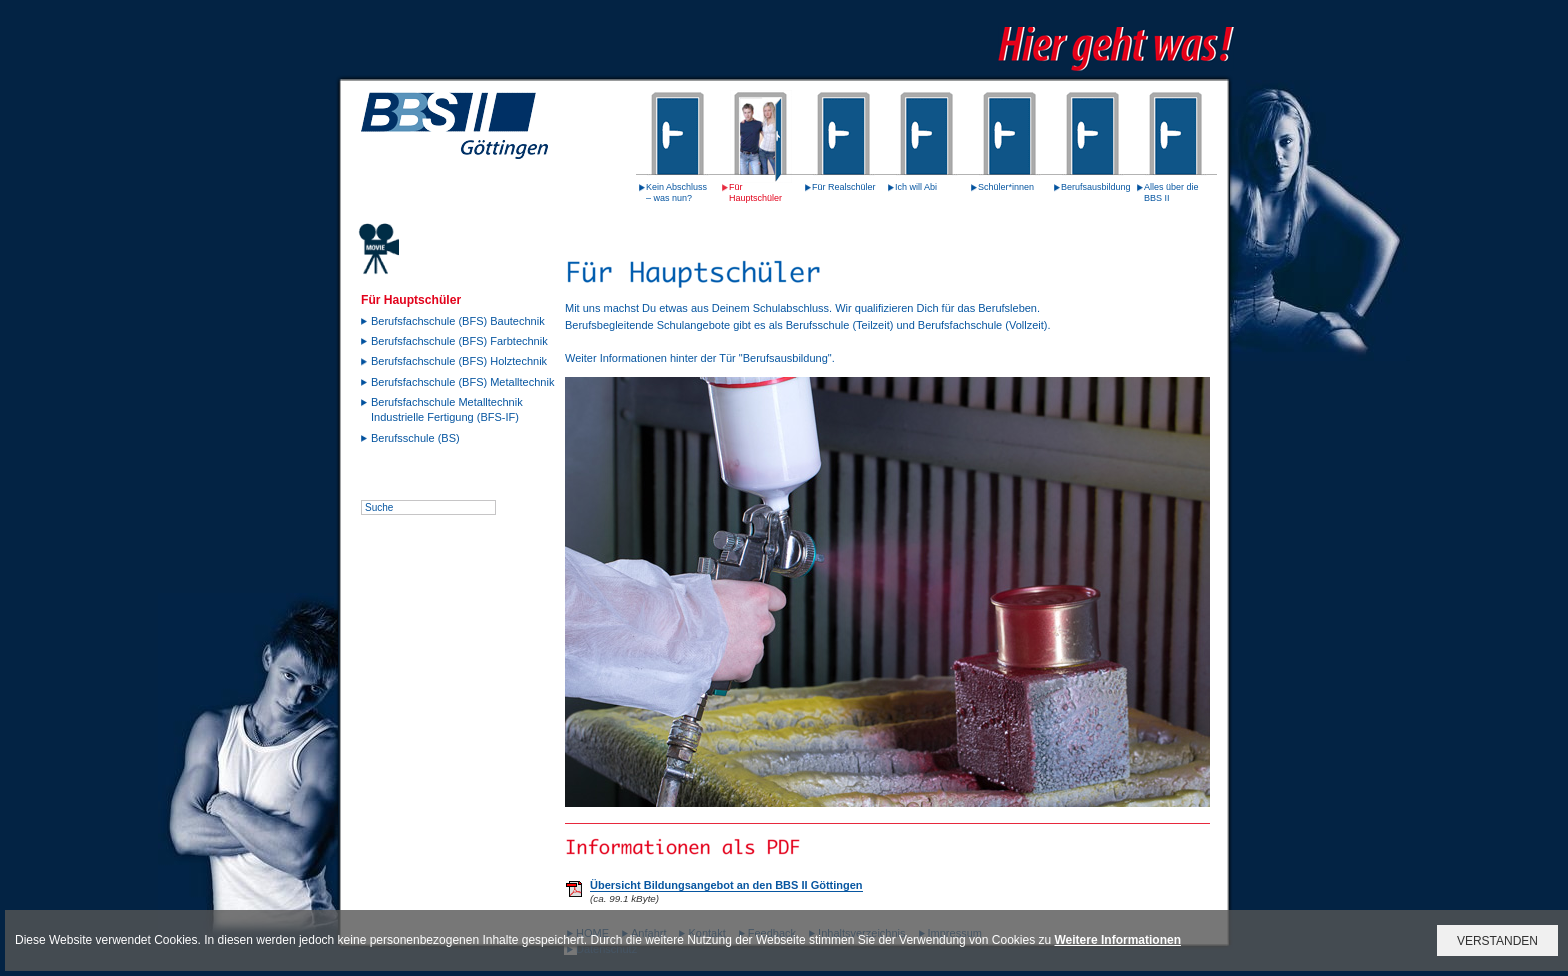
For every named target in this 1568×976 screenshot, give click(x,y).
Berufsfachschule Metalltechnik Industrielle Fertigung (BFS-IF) (447, 409)
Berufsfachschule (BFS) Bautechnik (458, 321)
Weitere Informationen (1118, 940)
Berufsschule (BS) (415, 438)
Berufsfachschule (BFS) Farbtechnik (459, 341)
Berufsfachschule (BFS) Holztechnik (459, 361)
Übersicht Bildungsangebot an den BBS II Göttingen (726, 885)
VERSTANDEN (1497, 941)
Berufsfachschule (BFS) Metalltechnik (462, 382)
